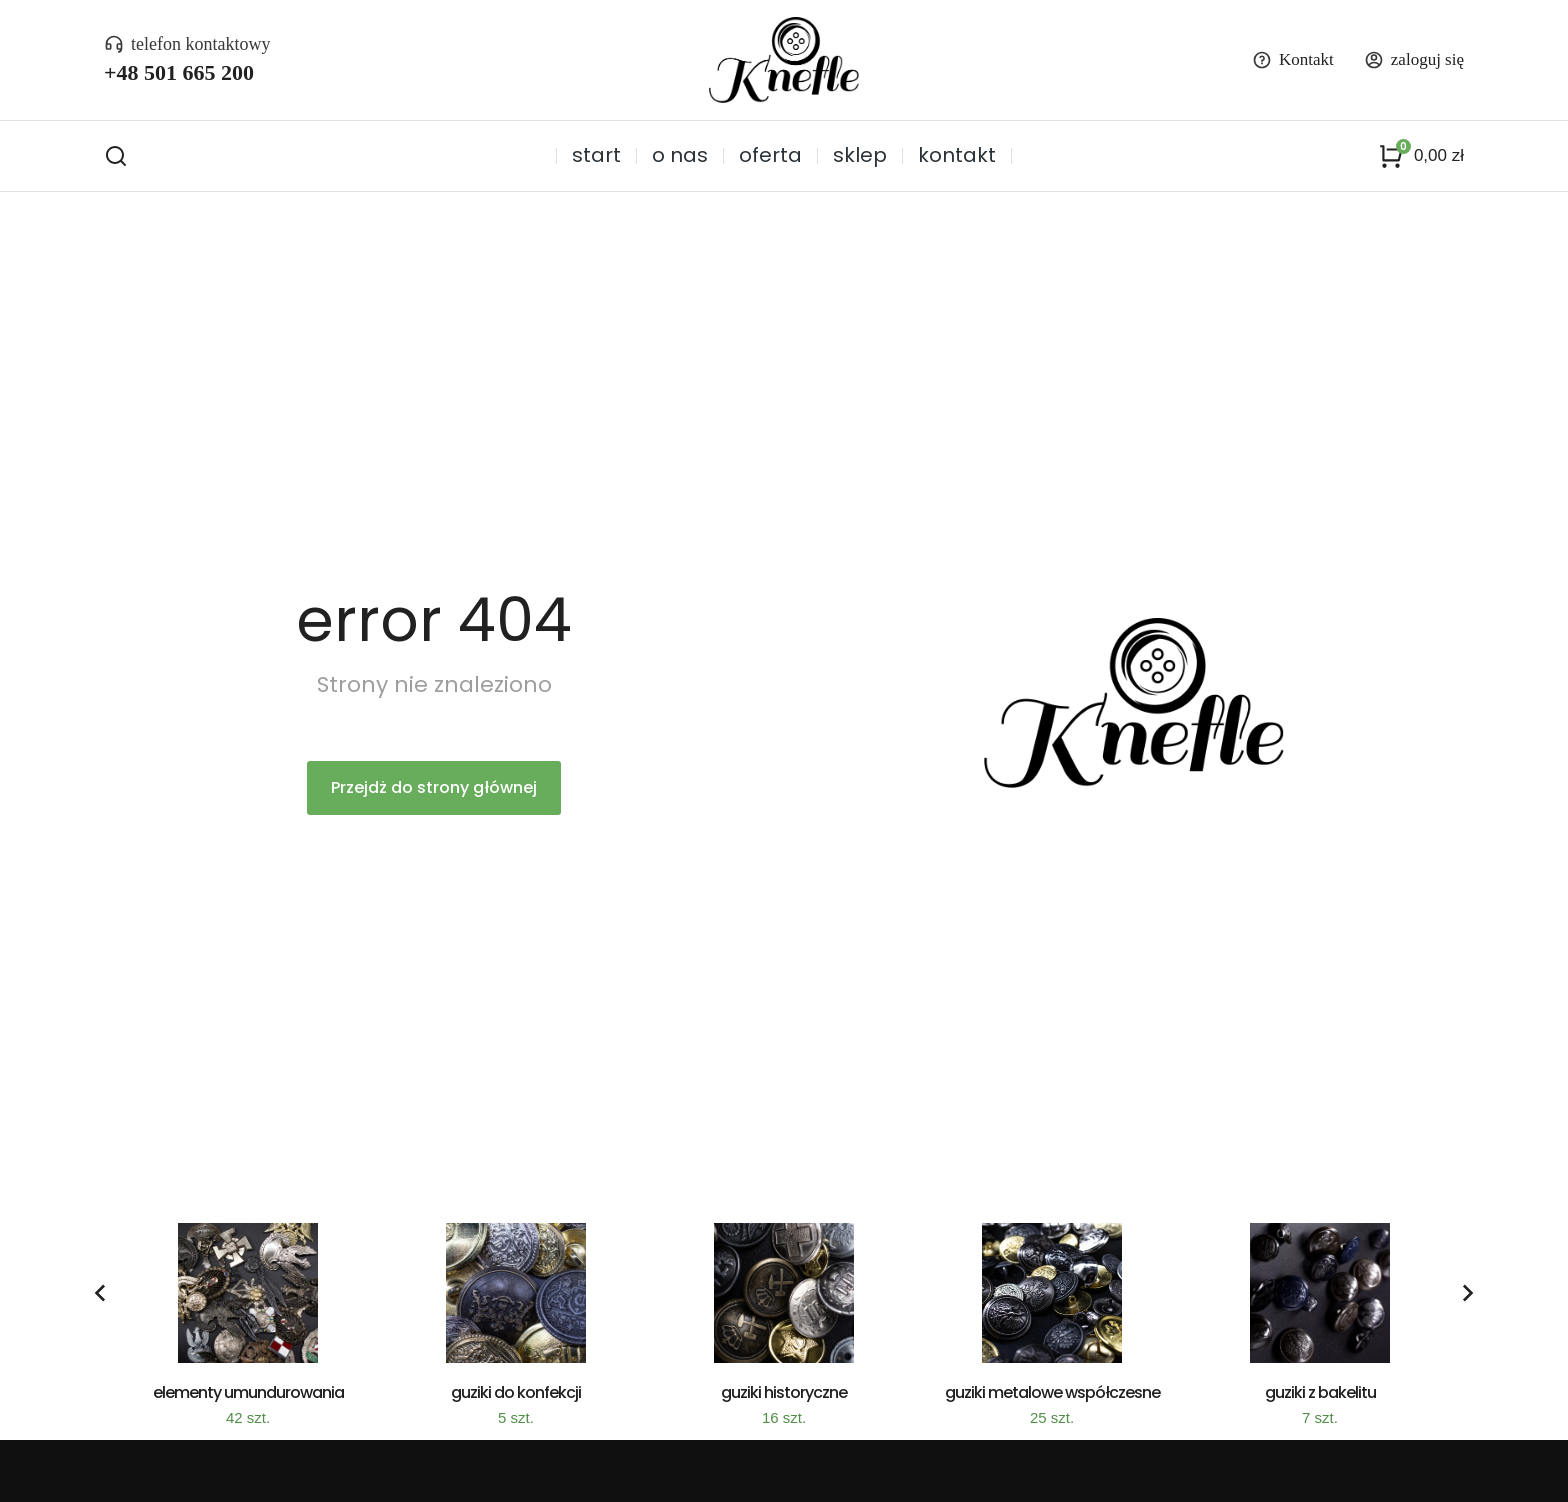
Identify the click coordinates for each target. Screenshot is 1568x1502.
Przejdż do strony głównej (434, 787)
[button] (100, 1293)
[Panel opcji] (1421, 156)
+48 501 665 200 (179, 72)
